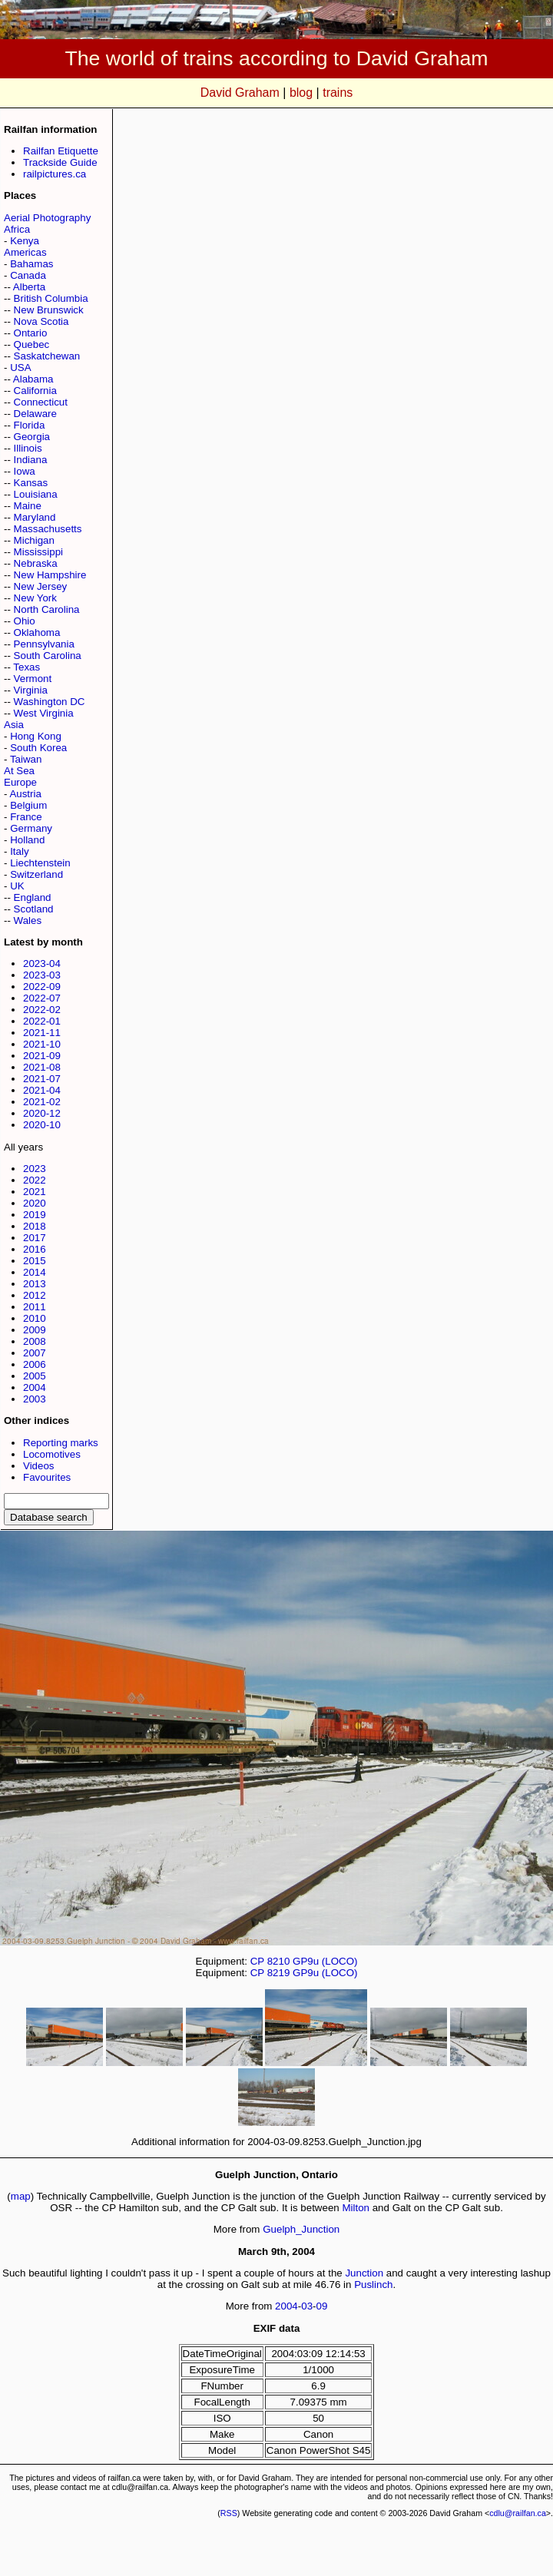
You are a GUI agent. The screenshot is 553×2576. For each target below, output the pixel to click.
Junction (364, 2273)
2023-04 (42, 963)
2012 (34, 1295)
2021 (34, 1191)
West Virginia (44, 713)
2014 (34, 1272)
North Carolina (47, 609)
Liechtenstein (40, 863)
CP (257, 1961)
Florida (29, 425)
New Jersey (41, 586)
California (35, 390)
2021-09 (42, 1055)
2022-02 (42, 1009)
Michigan (34, 540)
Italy (19, 851)
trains (338, 92)
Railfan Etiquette (60, 151)
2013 (34, 1284)
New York (35, 598)
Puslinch (373, 2284)
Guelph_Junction (301, 2229)
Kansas (31, 482)
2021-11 (42, 1032)
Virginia (31, 690)
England (32, 897)
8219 (278, 1972)
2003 (34, 1399)
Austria (25, 794)
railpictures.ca (54, 174)
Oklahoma (37, 632)
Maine (27, 506)
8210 (278, 1961)
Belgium (28, 805)
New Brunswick (49, 310)
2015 (34, 1260)
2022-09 (42, 986)
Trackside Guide (60, 162)
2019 (34, 1214)
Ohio (24, 621)
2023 (34, 1168)
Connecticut (41, 402)
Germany (31, 828)
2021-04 (42, 1090)
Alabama (33, 379)
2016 (34, 1249)
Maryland (35, 517)
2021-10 (42, 1044)
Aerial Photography (47, 217)
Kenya (24, 241)
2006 (34, 1364)
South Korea (38, 747)
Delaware (35, 413)
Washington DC (49, 701)
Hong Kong (35, 736)
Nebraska (36, 563)
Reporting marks (60, 1443)
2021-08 (42, 1067)
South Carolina (47, 655)
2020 (34, 1203)
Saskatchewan (47, 356)
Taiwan (26, 759)
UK (17, 886)
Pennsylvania (44, 644)
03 (307, 2306)
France (25, 817)
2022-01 (42, 1021)
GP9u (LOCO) (325, 1961)
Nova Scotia (41, 321)
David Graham (240, 92)
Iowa (24, 471)
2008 (34, 1341)
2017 (34, 1237)
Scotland (34, 909)
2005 (34, 1376)
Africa (17, 229)
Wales (28, 920)
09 (322, 2306)
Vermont (33, 678)
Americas (25, 252)
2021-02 (42, 1102)
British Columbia (51, 298)
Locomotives (52, 1454)
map (21, 2196)
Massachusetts (48, 529)
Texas (26, 667)
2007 (34, 1353)
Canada (28, 275)
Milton (355, 2207)
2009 (34, 1330)
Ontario (31, 333)
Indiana (31, 459)
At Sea (19, 770)
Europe (20, 782)
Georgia (32, 436)
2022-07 (42, 998)
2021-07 (42, 1078)
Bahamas (31, 264)
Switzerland (36, 874)
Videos (39, 1466)
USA (20, 367)
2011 (34, 1307)
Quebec (32, 344)
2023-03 (42, 975)
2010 (34, 1318)
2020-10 (42, 1125)
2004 (34, 1387)
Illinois (28, 448)
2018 (34, 1226)
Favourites (47, 1477)
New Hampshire (50, 575)
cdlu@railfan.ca (517, 2513)
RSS (228, 2513)
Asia (14, 724)
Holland (27, 840)
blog (301, 92)
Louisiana (36, 494)
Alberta (29, 287)
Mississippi (38, 552)
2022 (34, 1180)
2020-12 (42, 1113)
